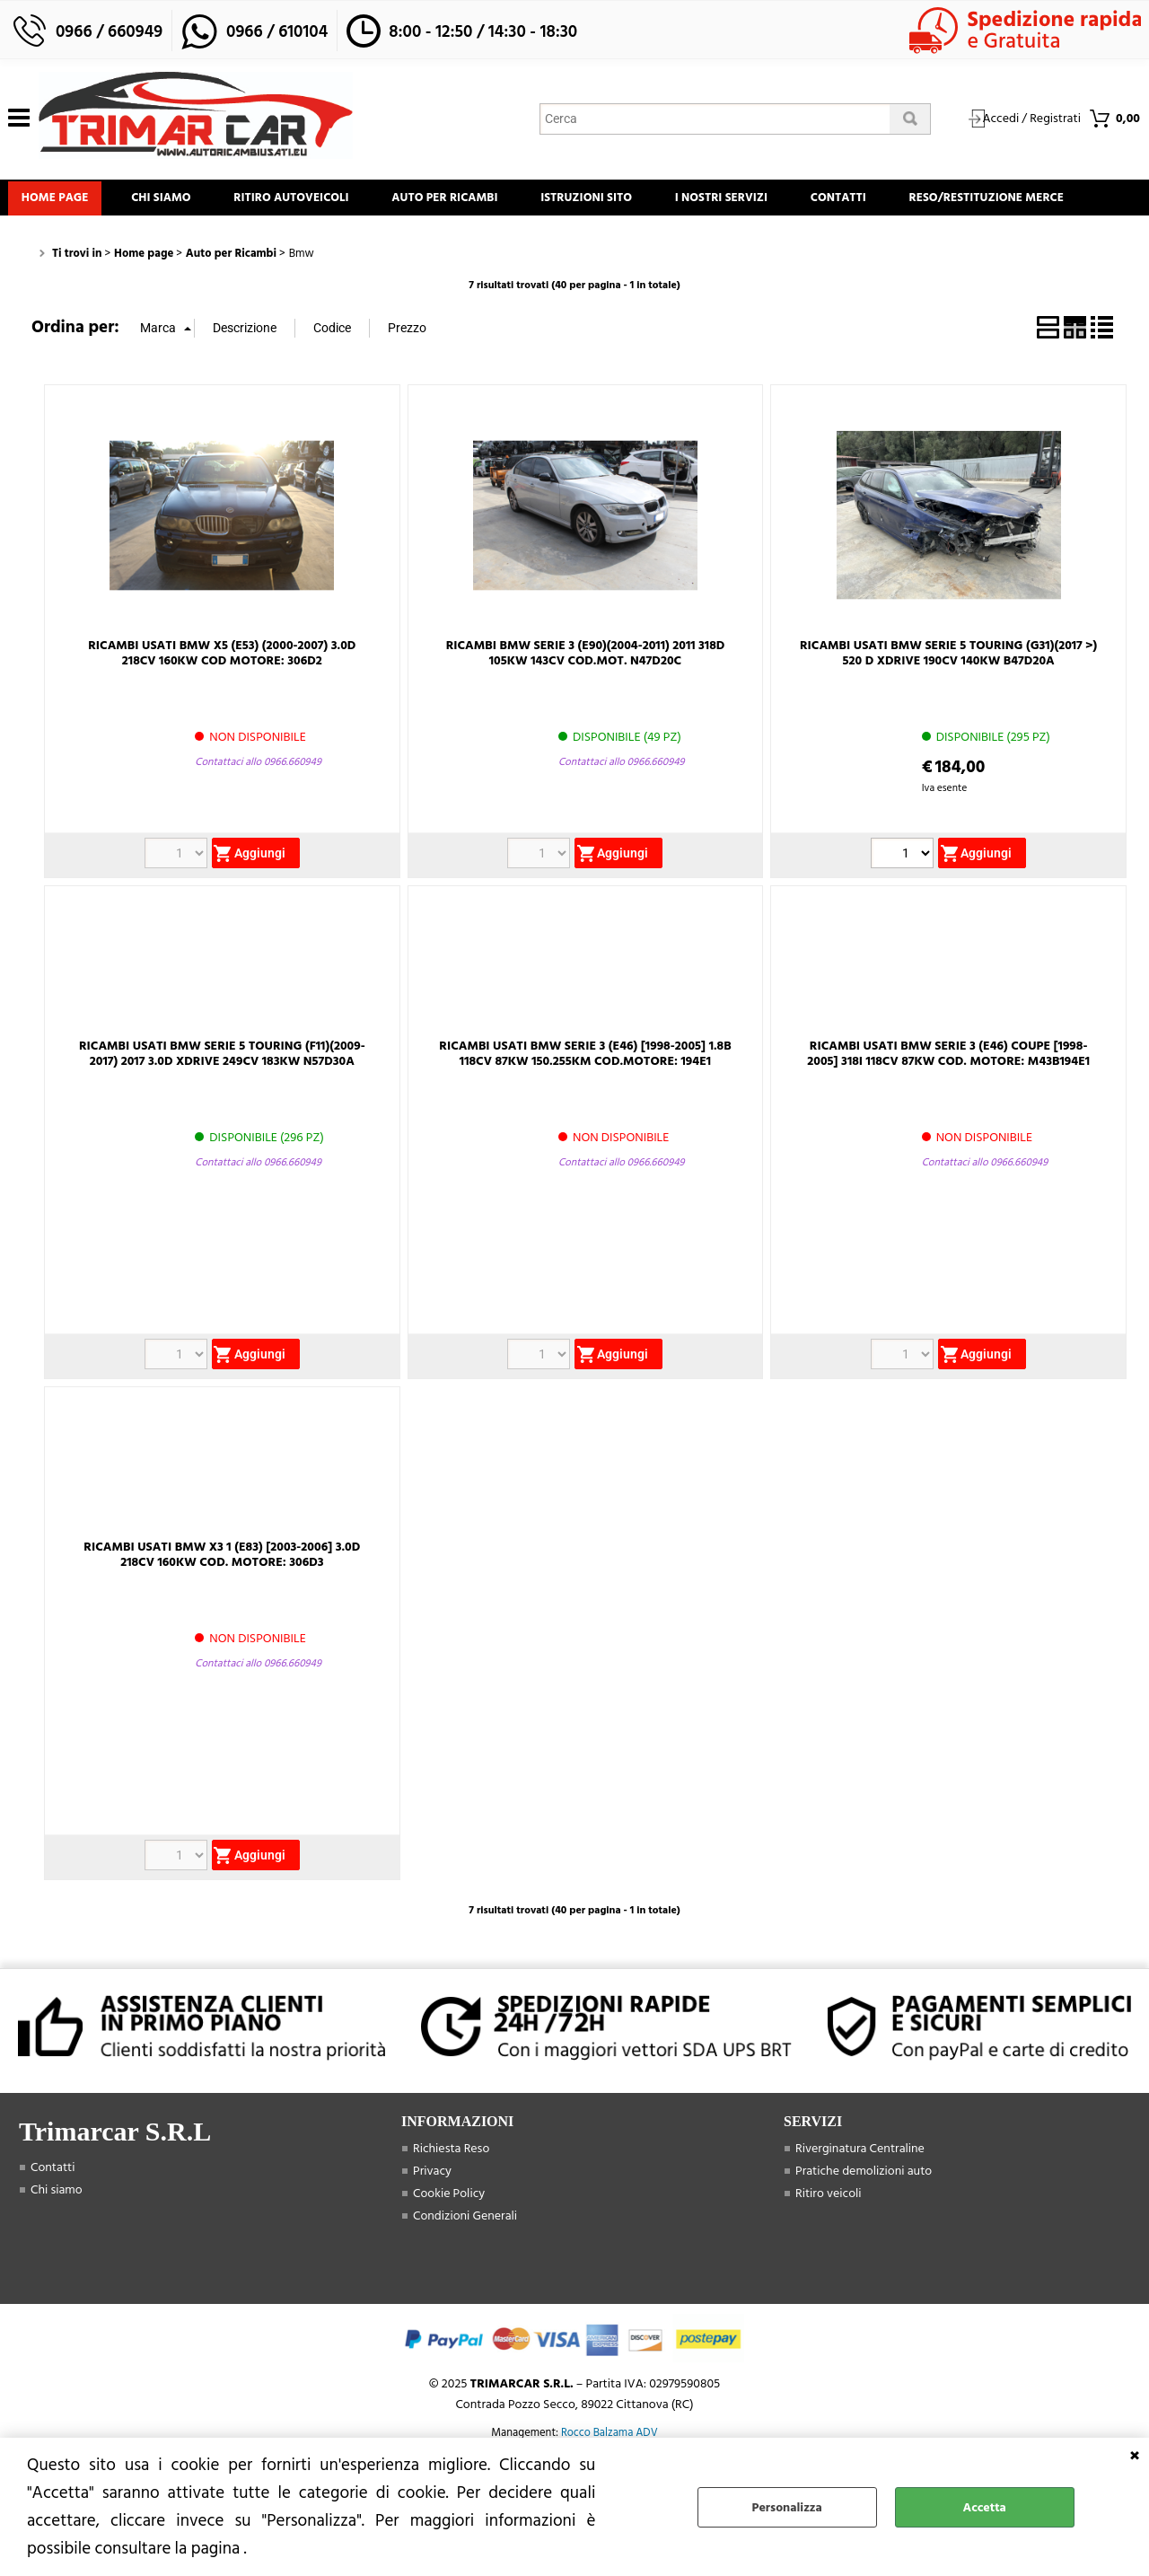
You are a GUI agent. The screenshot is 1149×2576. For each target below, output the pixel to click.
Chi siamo (177, 203)
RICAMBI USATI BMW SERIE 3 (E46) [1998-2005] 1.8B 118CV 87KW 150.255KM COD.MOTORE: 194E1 (585, 1109)
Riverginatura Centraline (860, 2204)
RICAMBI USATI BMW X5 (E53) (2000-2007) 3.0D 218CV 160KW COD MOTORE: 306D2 (221, 708)
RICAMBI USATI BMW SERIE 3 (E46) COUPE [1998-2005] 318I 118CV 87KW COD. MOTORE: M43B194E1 (948, 1109)
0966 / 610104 (277, 32)
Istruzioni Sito (635, 203)
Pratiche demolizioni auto (863, 2226)
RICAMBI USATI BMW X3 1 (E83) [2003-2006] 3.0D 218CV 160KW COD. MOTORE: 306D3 (221, 1610)
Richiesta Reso (451, 2204)
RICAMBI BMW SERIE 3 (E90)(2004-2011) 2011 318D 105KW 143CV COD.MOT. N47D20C (585, 708)
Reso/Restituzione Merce (104, 248)
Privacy (432, 2226)
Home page (60, 203)
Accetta (984, 2507)
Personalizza (787, 2507)
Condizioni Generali (465, 2271)
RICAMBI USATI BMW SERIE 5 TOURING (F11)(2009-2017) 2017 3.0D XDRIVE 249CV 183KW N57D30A (222, 1109)
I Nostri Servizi (781, 203)
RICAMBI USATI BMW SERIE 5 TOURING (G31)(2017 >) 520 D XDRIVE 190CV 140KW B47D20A (948, 708)
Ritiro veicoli (828, 2248)
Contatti (910, 203)
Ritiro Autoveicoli (318, 203)
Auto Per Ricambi (483, 203)
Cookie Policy (449, 2248)
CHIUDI (1134, 2456)
